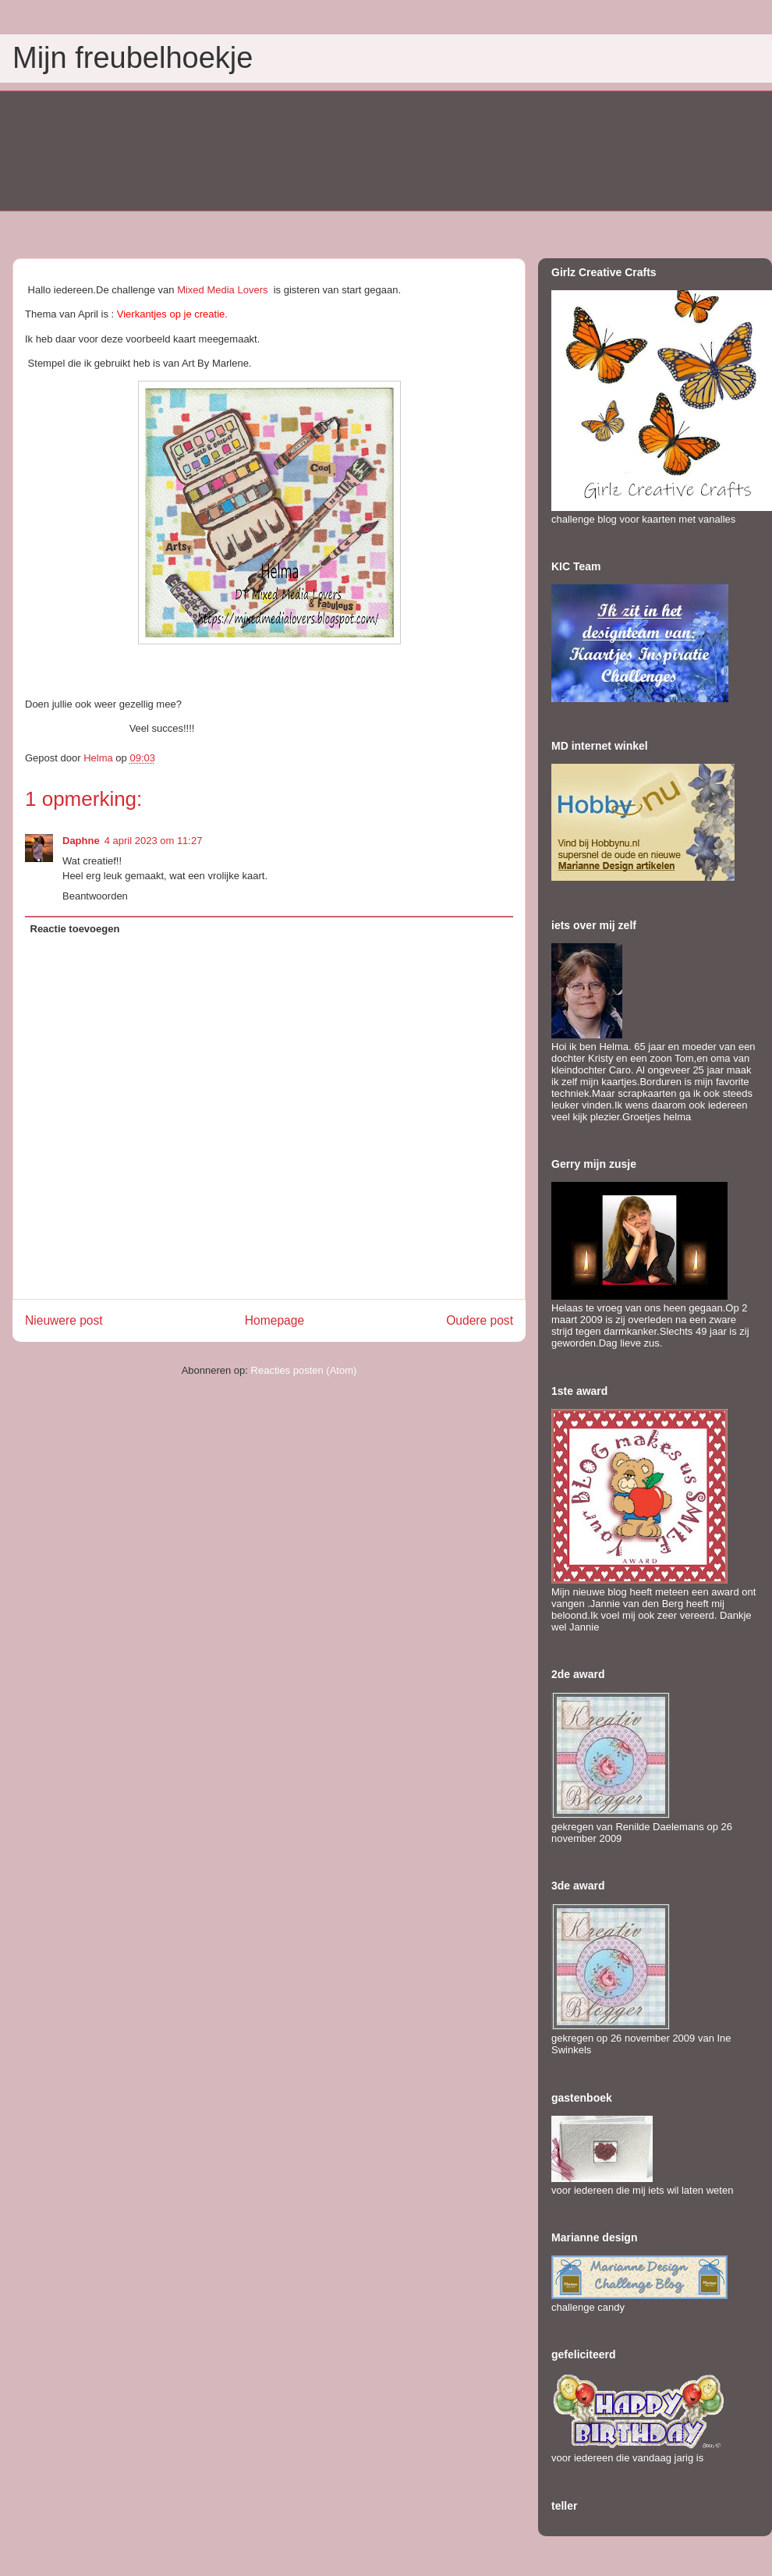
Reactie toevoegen (75, 929)
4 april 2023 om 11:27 (153, 840)
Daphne (81, 840)
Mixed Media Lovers (222, 290)
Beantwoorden (95, 896)
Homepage (274, 1320)
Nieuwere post (64, 1320)
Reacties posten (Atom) (304, 1370)
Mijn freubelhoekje (132, 57)
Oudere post (479, 1320)
